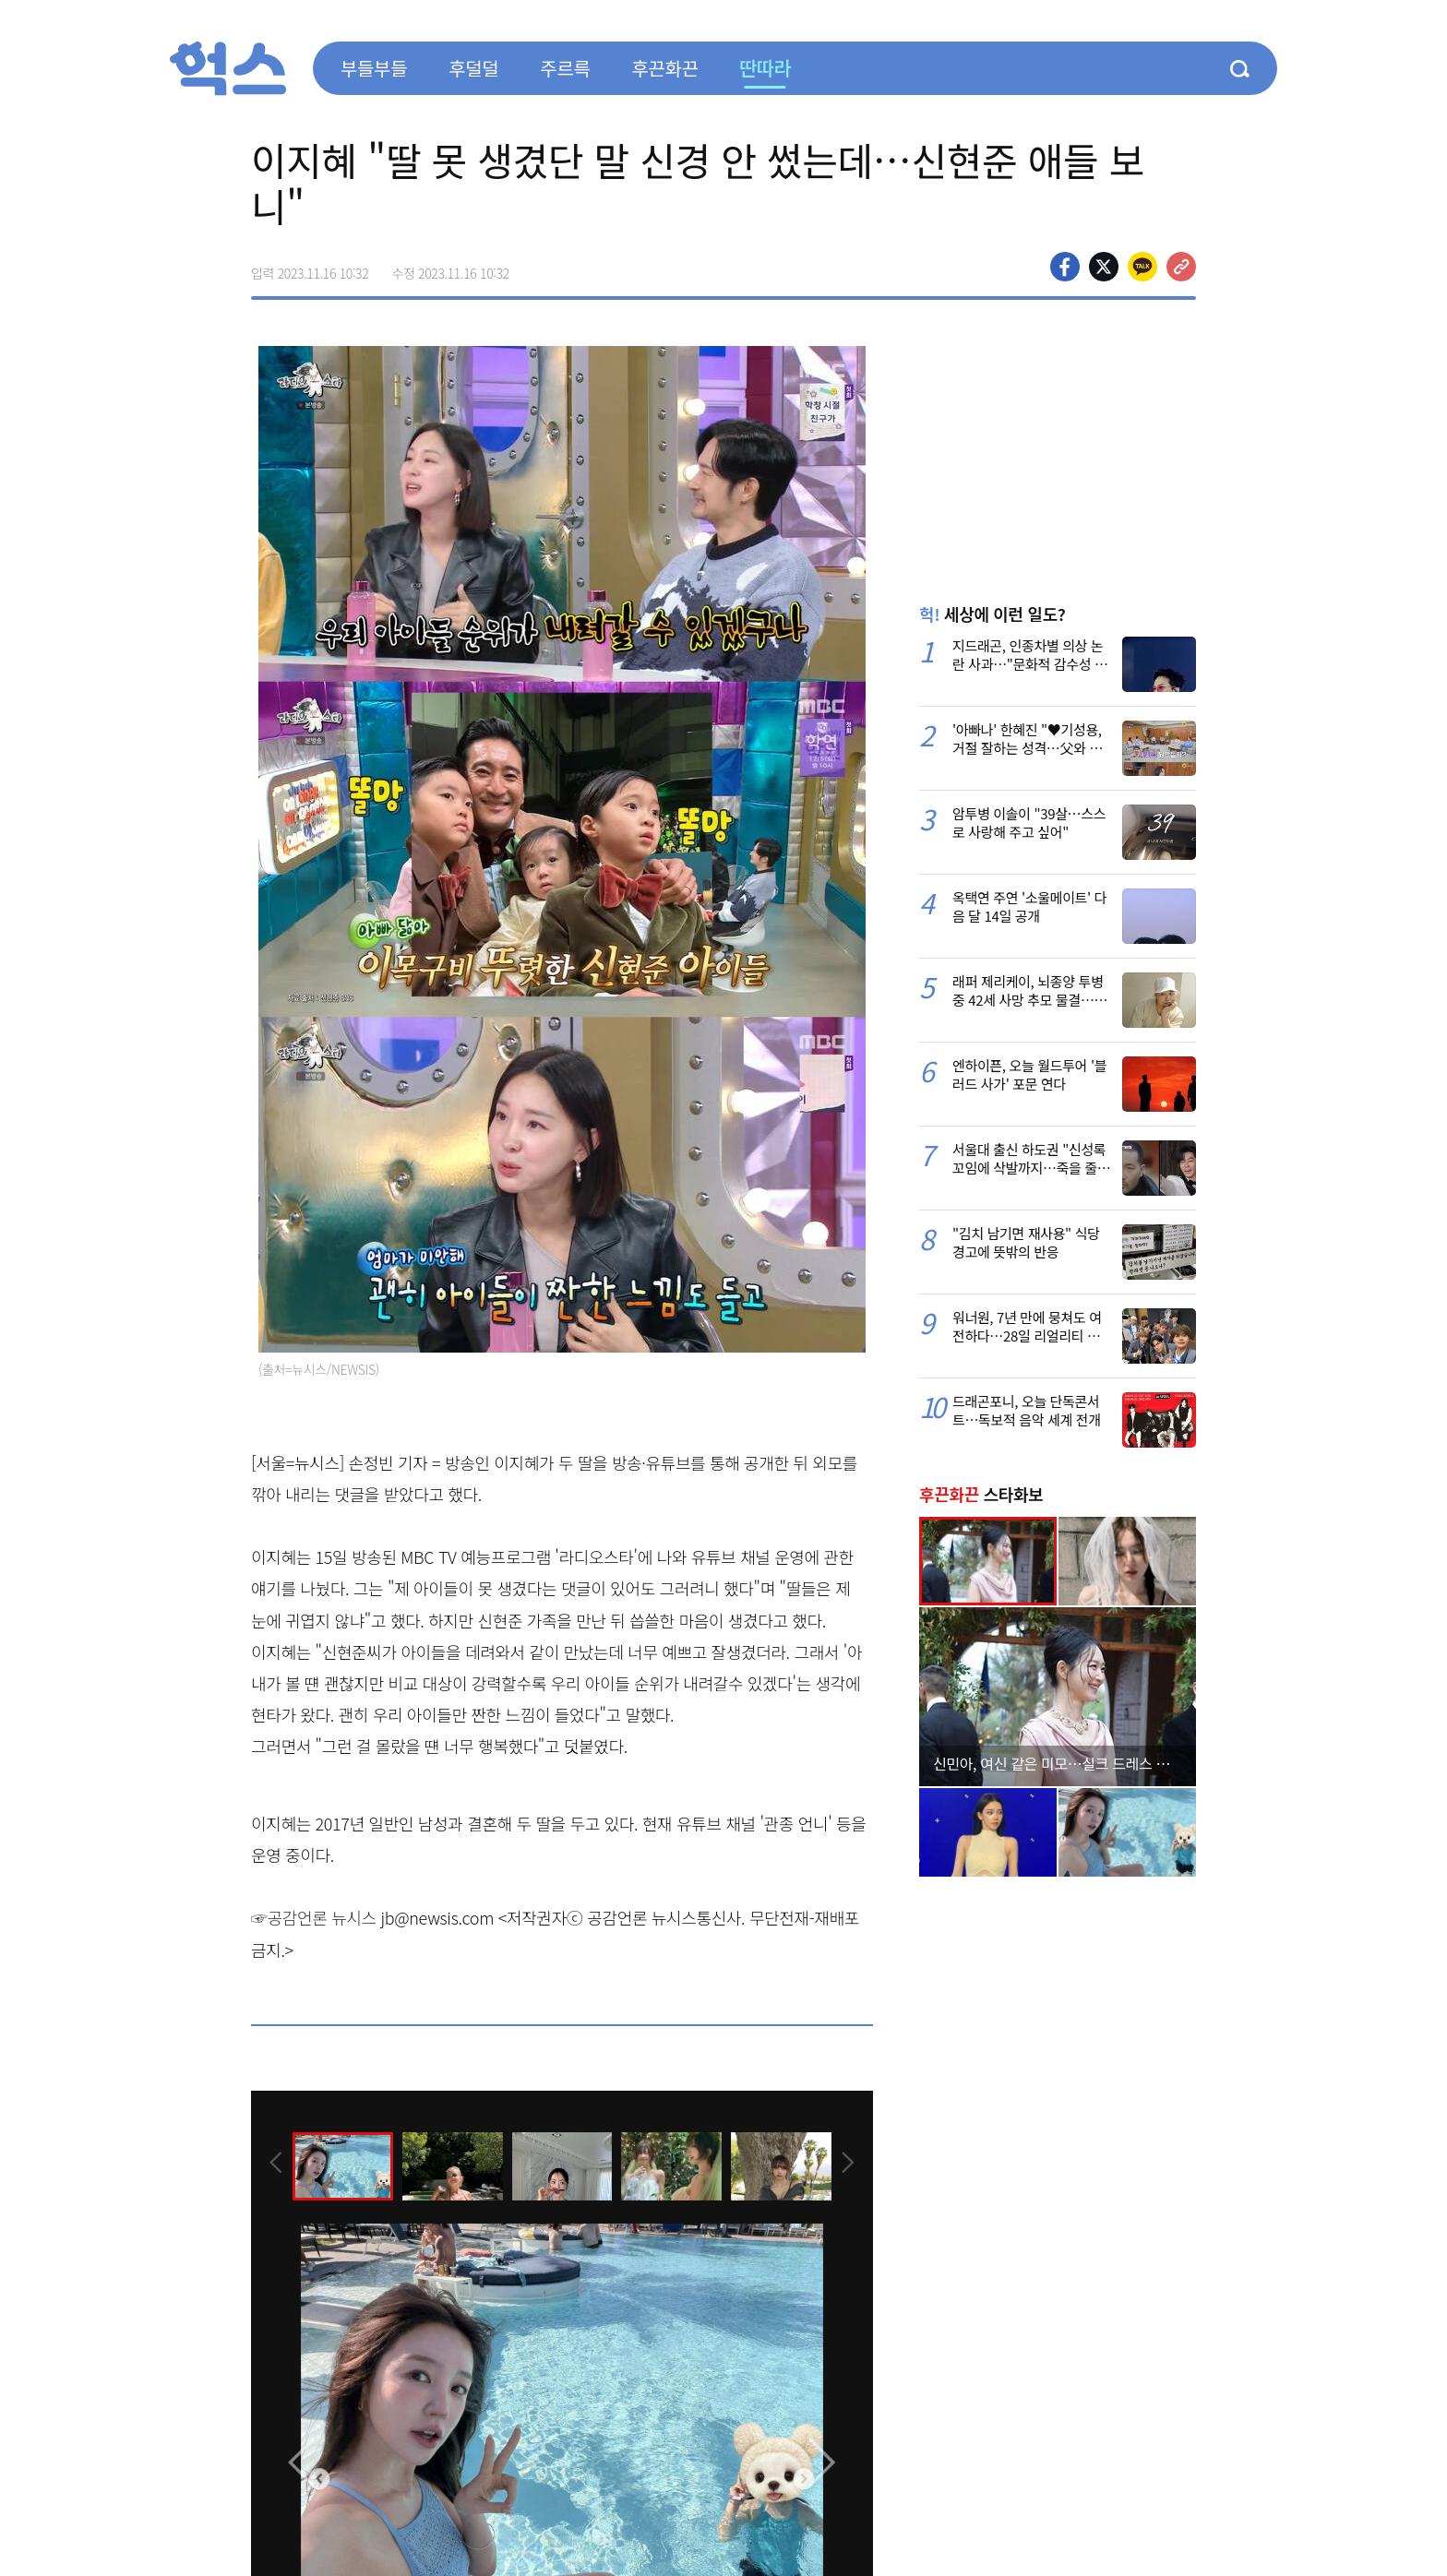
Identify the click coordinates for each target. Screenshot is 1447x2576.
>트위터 (1103, 266)
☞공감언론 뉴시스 (314, 1917)
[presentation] (275, 2164)
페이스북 (1065, 266)
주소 (1181, 266)
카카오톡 (1142, 266)
